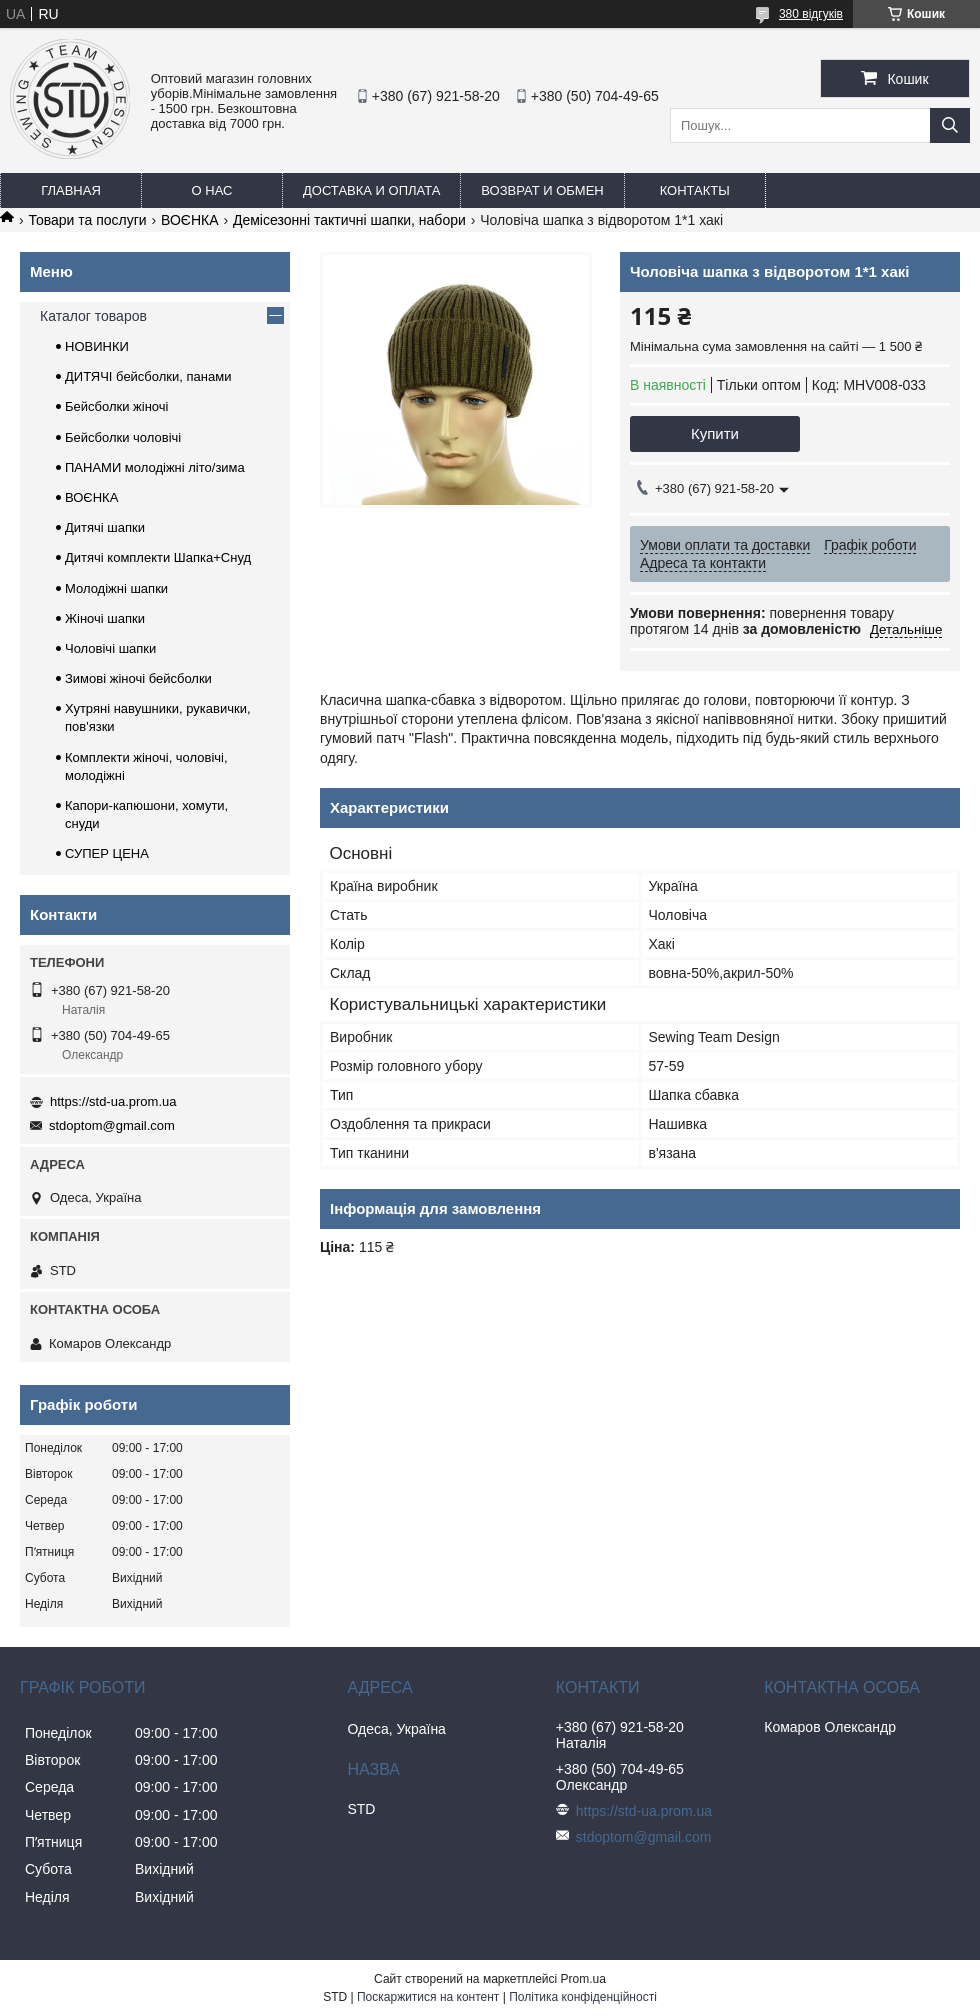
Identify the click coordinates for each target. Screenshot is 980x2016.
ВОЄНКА (189, 220)
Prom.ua (583, 1979)
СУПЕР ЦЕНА (107, 853)
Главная (71, 190)
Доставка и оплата (371, 190)
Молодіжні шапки (116, 588)
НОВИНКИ (97, 346)
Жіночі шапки (105, 618)
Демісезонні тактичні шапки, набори (349, 220)
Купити (715, 433)
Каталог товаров (93, 316)
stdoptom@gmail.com (112, 1125)
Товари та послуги (87, 220)
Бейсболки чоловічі (123, 437)
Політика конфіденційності (583, 1997)
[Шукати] (950, 125)
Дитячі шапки (105, 527)
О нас (212, 190)
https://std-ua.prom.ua (113, 1101)
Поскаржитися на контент (428, 1997)
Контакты (695, 190)
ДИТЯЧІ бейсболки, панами (148, 376)
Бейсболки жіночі (116, 406)
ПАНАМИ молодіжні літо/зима (155, 467)
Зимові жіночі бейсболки (138, 678)
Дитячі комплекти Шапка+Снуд (158, 557)
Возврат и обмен (542, 190)
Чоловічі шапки (110, 648)
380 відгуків (811, 14)
